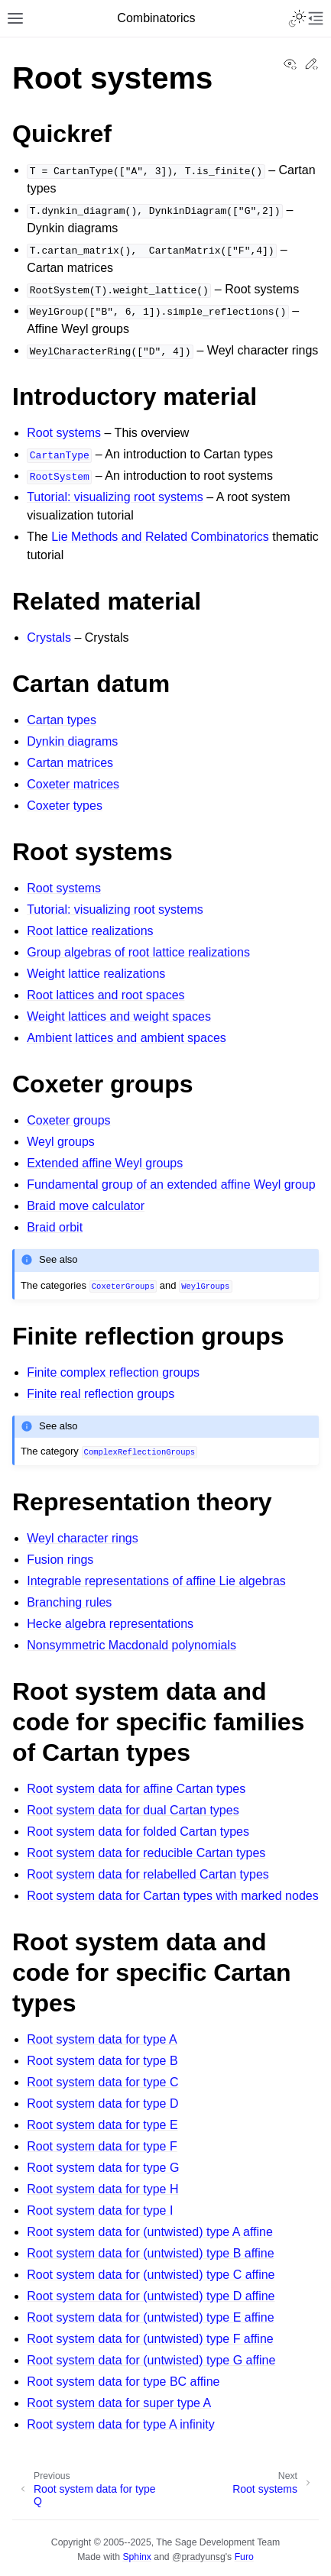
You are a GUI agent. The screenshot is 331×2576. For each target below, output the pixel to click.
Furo (244, 2557)
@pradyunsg (199, 2557)
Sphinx (136, 2557)
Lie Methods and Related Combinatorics (160, 536)
